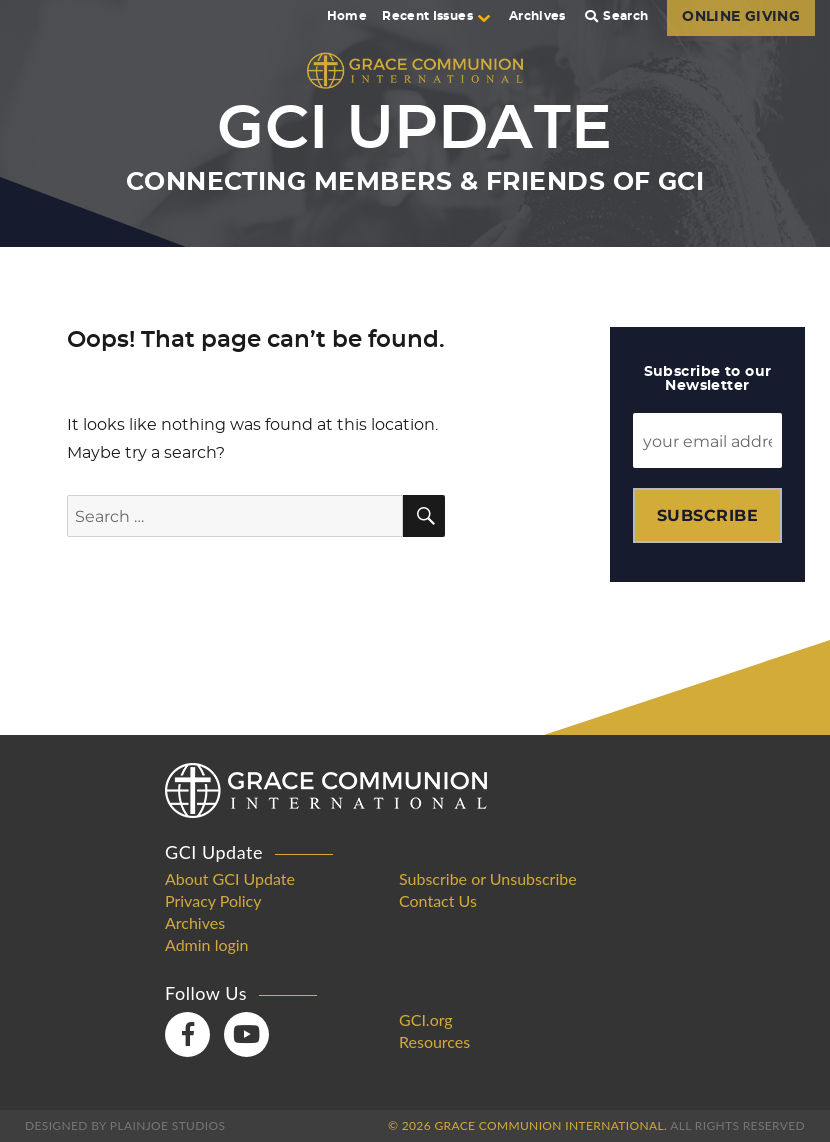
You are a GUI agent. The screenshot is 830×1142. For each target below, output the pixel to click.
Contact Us (438, 901)
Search (617, 16)
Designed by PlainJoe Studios (125, 1125)
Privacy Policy (213, 901)
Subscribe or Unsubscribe (488, 879)
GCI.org (426, 1020)
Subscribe (707, 515)
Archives (537, 16)
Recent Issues (436, 16)
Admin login (207, 945)
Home (347, 16)
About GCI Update (230, 879)
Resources (434, 1042)
